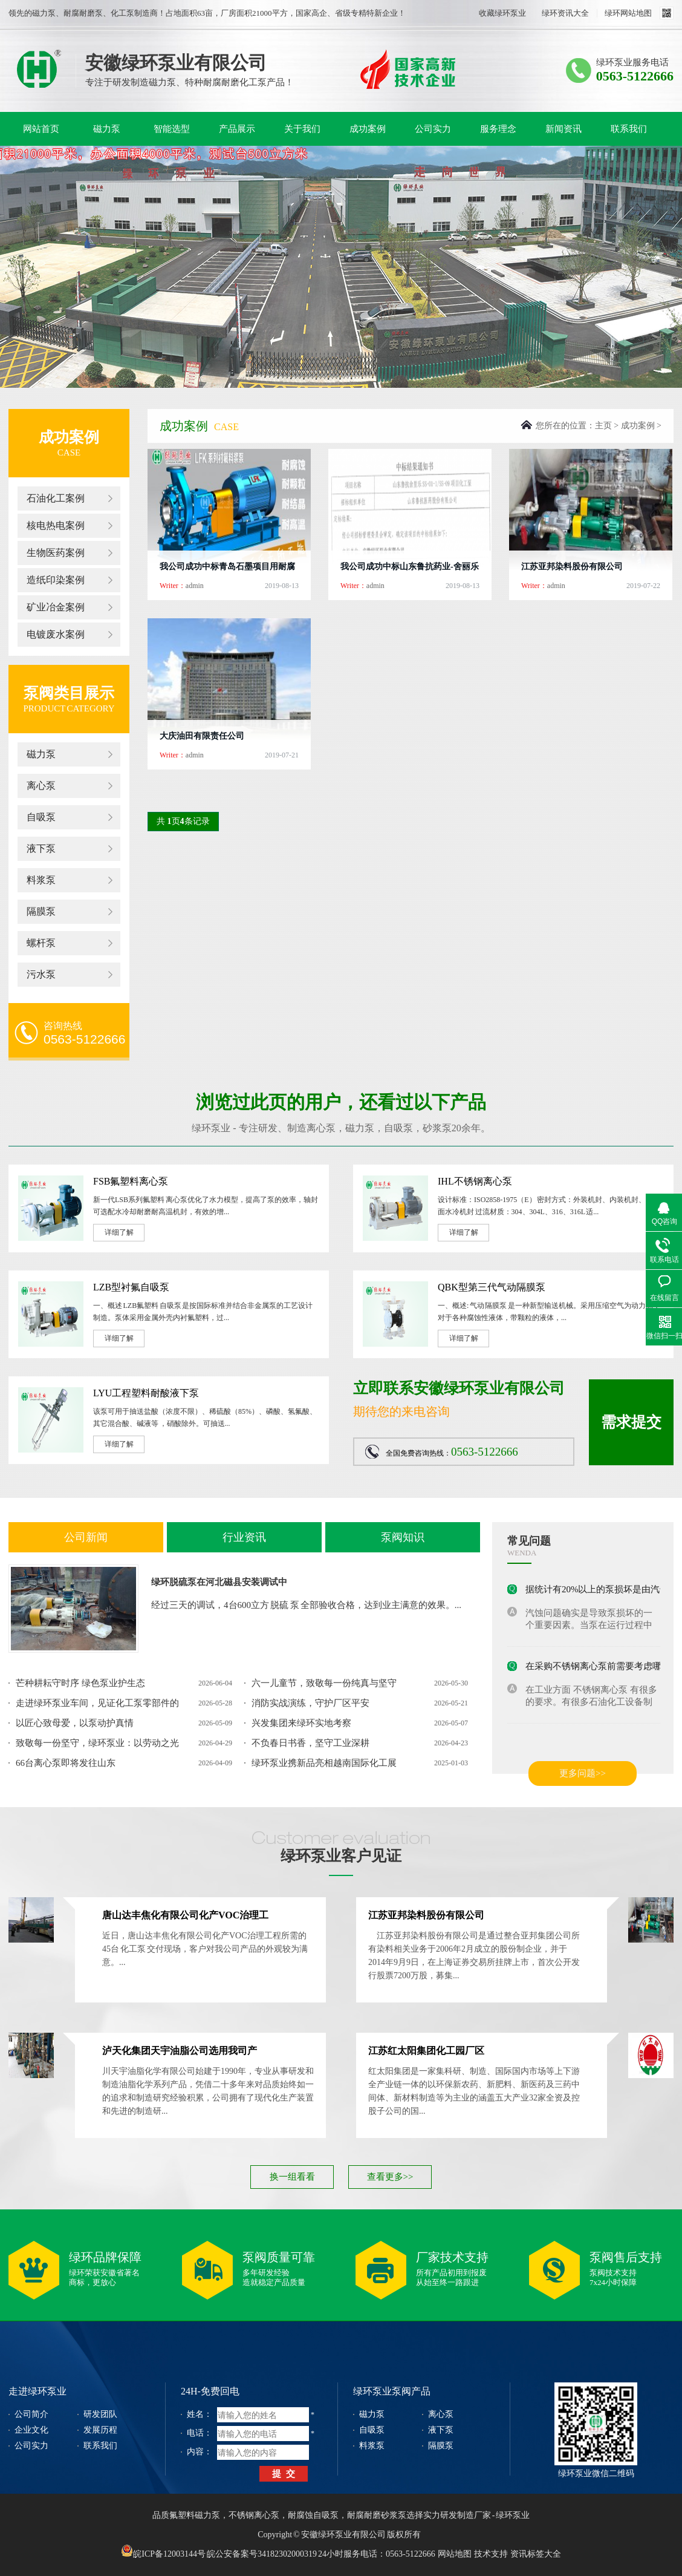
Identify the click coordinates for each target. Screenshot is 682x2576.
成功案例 (367, 129)
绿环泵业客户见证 (341, 1856)
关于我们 (302, 129)
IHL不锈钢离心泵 (475, 1181)
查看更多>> (390, 2177)
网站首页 (41, 129)
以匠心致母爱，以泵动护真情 (75, 1723)
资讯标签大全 (535, 2553)
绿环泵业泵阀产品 (391, 2391)
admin (195, 585)
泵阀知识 (402, 1537)
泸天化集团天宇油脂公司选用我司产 (179, 2050)
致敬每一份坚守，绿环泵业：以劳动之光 (97, 1743)
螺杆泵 (41, 943)
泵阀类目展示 (69, 693)
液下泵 (41, 848)
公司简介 (31, 2414)
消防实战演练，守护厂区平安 (310, 1703)
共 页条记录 (183, 821)
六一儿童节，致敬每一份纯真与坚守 (324, 1683)
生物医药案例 (56, 553)
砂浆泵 (437, 1128)
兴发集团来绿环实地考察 (301, 1723)
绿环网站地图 (628, 13)
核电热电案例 (56, 525)
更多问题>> (582, 1773)
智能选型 (172, 129)
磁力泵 (106, 129)
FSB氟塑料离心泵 (130, 1181)
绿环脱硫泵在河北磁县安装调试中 (219, 1582)
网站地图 (455, 2553)
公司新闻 (86, 1537)
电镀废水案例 (56, 634)
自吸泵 (41, 817)
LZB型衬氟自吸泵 (131, 1287)
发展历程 (100, 2429)
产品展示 (237, 129)
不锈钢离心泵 (254, 2515)
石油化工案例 (56, 498)
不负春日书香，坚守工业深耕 (310, 1743)
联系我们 (629, 129)
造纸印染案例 (56, 580)
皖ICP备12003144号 (163, 2551)
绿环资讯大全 (565, 13)
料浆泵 (41, 880)
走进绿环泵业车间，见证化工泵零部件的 (97, 1703)
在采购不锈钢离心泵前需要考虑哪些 (598, 1668)
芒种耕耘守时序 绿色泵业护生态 (80, 1683)
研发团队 (100, 2414)
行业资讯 (244, 1537)
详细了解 (119, 1232)
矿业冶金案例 (56, 607)
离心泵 (41, 785)
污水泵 (41, 974)
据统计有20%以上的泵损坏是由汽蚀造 (601, 1591)
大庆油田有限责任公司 (202, 735)
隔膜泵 (41, 911)
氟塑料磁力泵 (194, 2515)
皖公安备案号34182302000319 (262, 2553)
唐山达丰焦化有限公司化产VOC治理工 (185, 1915)
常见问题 (529, 1541)
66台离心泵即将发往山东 (65, 1763)
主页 (603, 425)
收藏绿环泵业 (502, 13)
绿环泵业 (39, 69)
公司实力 (433, 129)
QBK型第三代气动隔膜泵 (491, 1287)
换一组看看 (292, 2177)
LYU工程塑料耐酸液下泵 (146, 1393)
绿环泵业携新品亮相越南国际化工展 (324, 1763)
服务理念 (498, 129)
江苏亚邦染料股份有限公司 (572, 566)
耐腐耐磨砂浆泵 (376, 2515)
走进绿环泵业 (37, 2391)
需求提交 (631, 1422)
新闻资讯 (563, 129)
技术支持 (491, 2553)
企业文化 (31, 2429)
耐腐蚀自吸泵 (313, 2515)
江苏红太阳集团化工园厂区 (426, 2050)
